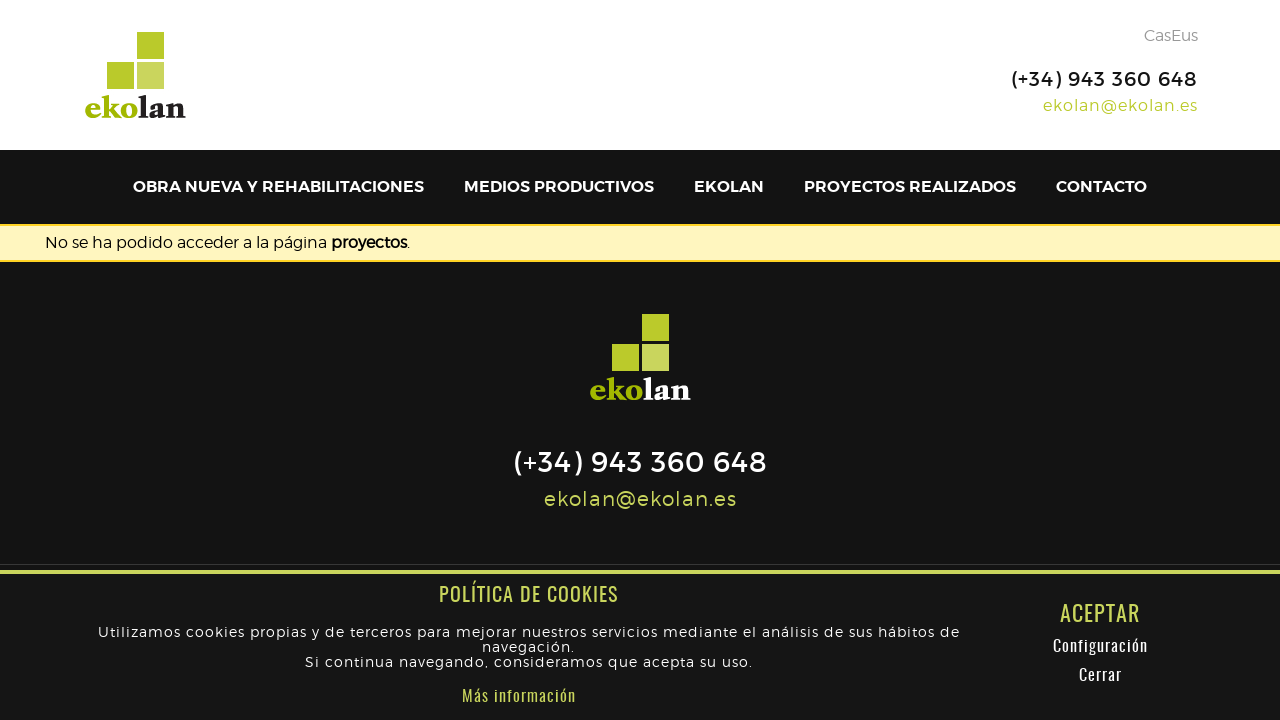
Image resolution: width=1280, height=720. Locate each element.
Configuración (1100, 647)
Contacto (1101, 186)
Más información (519, 697)
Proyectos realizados (910, 186)
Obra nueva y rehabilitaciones (278, 186)
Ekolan (729, 186)
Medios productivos (559, 186)
